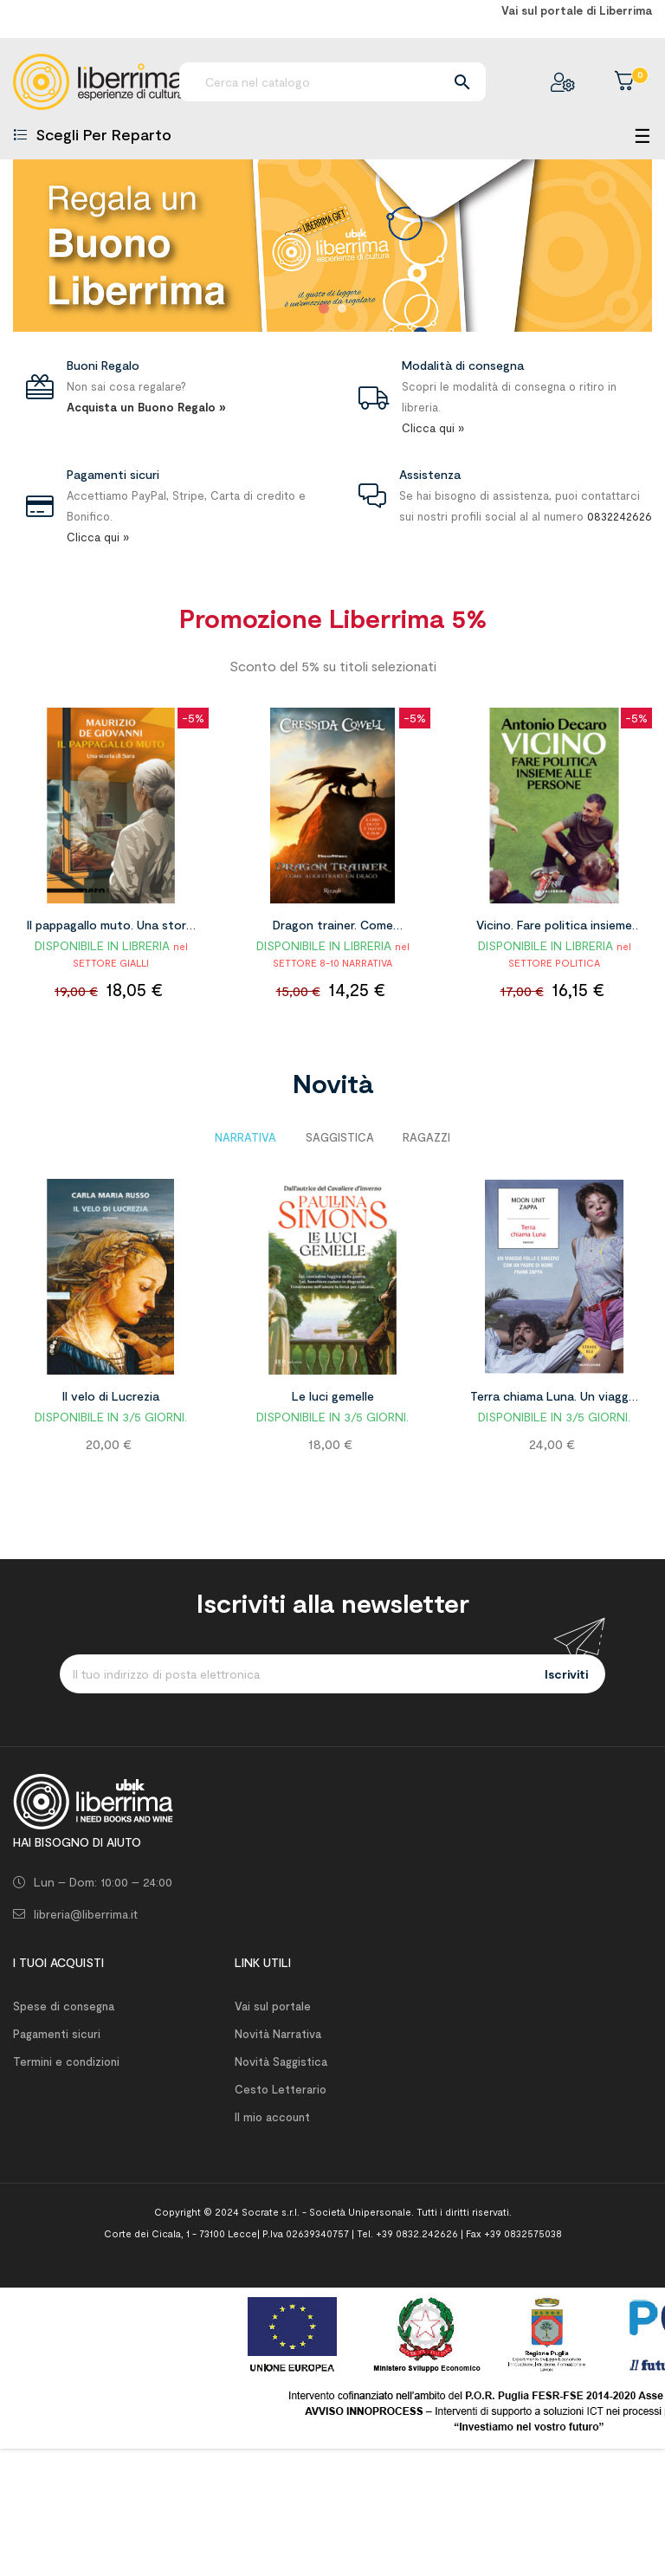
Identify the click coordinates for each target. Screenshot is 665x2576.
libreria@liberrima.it (86, 1913)
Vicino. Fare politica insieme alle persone (554, 927)
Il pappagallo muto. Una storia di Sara (111, 927)
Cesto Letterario (280, 2089)
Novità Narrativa (278, 2034)
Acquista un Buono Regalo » (146, 407)
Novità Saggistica (281, 2061)
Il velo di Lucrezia (110, 1395)
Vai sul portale (273, 2006)
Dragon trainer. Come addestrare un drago (333, 927)
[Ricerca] (332, 81)
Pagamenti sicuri (56, 2034)
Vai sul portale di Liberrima (576, 10)
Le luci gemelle (333, 1395)
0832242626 (619, 516)
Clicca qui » (433, 428)
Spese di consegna (63, 2006)
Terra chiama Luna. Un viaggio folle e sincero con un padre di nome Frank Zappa (554, 1398)
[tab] (245, 1137)
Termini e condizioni (66, 2061)
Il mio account (272, 2117)
